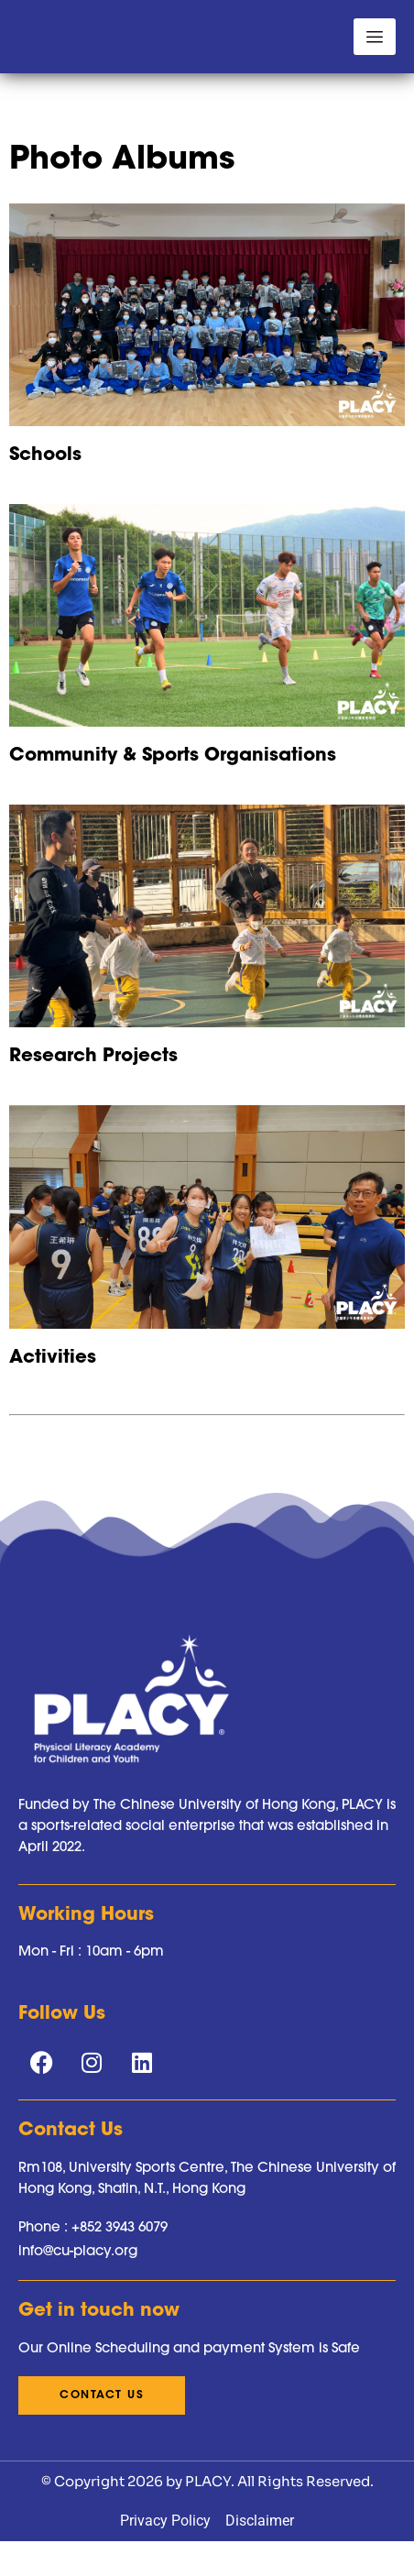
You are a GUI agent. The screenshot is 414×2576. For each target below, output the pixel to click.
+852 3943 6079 (119, 2288)
